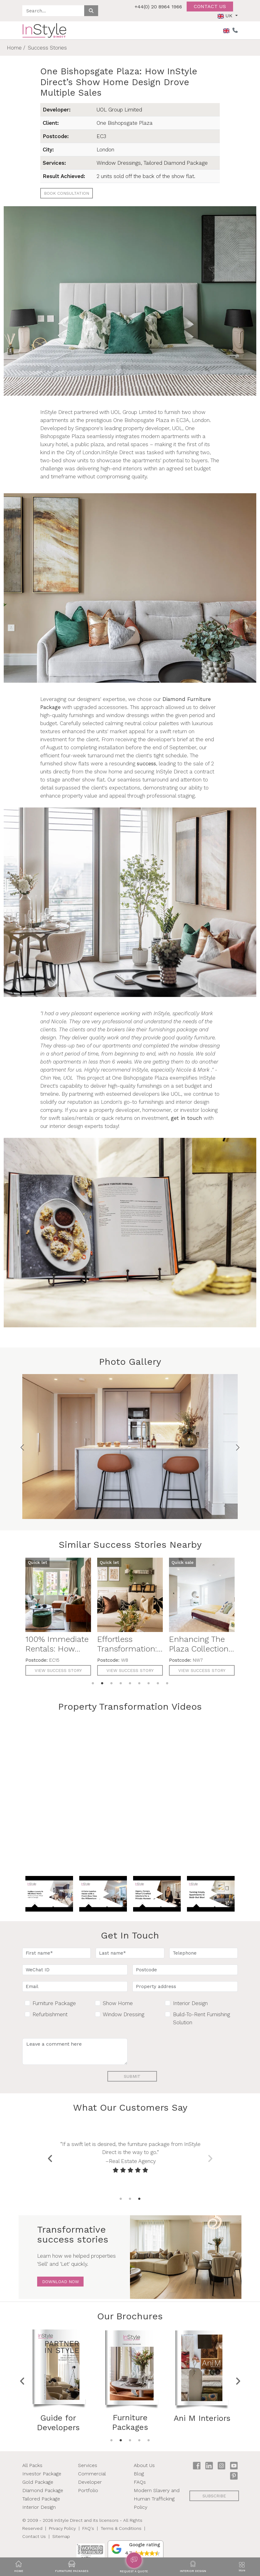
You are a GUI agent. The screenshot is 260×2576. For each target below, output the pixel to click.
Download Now (60, 2281)
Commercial (92, 2474)
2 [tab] (102, 1683)
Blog (139, 2474)
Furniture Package (54, 2003)
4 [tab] (121, 1683)
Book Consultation (67, 193)
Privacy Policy (62, 2528)
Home (14, 48)
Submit (132, 2076)
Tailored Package (41, 2499)
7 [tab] (148, 1683)
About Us (144, 2465)
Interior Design (190, 2003)
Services (87, 2465)
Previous (50, 2157)
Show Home (118, 2003)
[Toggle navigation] (242, 2566)
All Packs (32, 2465)
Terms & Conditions (121, 2528)
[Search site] (53, 10)
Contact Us (34, 2536)
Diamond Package (42, 2490)
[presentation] (179, 2050)
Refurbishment (49, 2014)
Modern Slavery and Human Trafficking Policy (157, 2498)
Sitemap (61, 2536)
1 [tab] (93, 1683)
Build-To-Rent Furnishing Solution (201, 2018)
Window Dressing (123, 2014)
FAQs (140, 2482)
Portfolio (88, 2490)
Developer (90, 2482)
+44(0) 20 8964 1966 (158, 7)
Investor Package (41, 2474)
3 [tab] (111, 1683)
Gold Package (37, 2482)
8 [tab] (158, 1683)
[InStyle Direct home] (44, 30)
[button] (135, 2549)
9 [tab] (167, 1683)
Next (210, 2157)
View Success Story (58, 1670)
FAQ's (88, 2528)
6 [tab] (139, 1683)
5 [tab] (130, 1683)
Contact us (210, 6)
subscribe (214, 2495)
